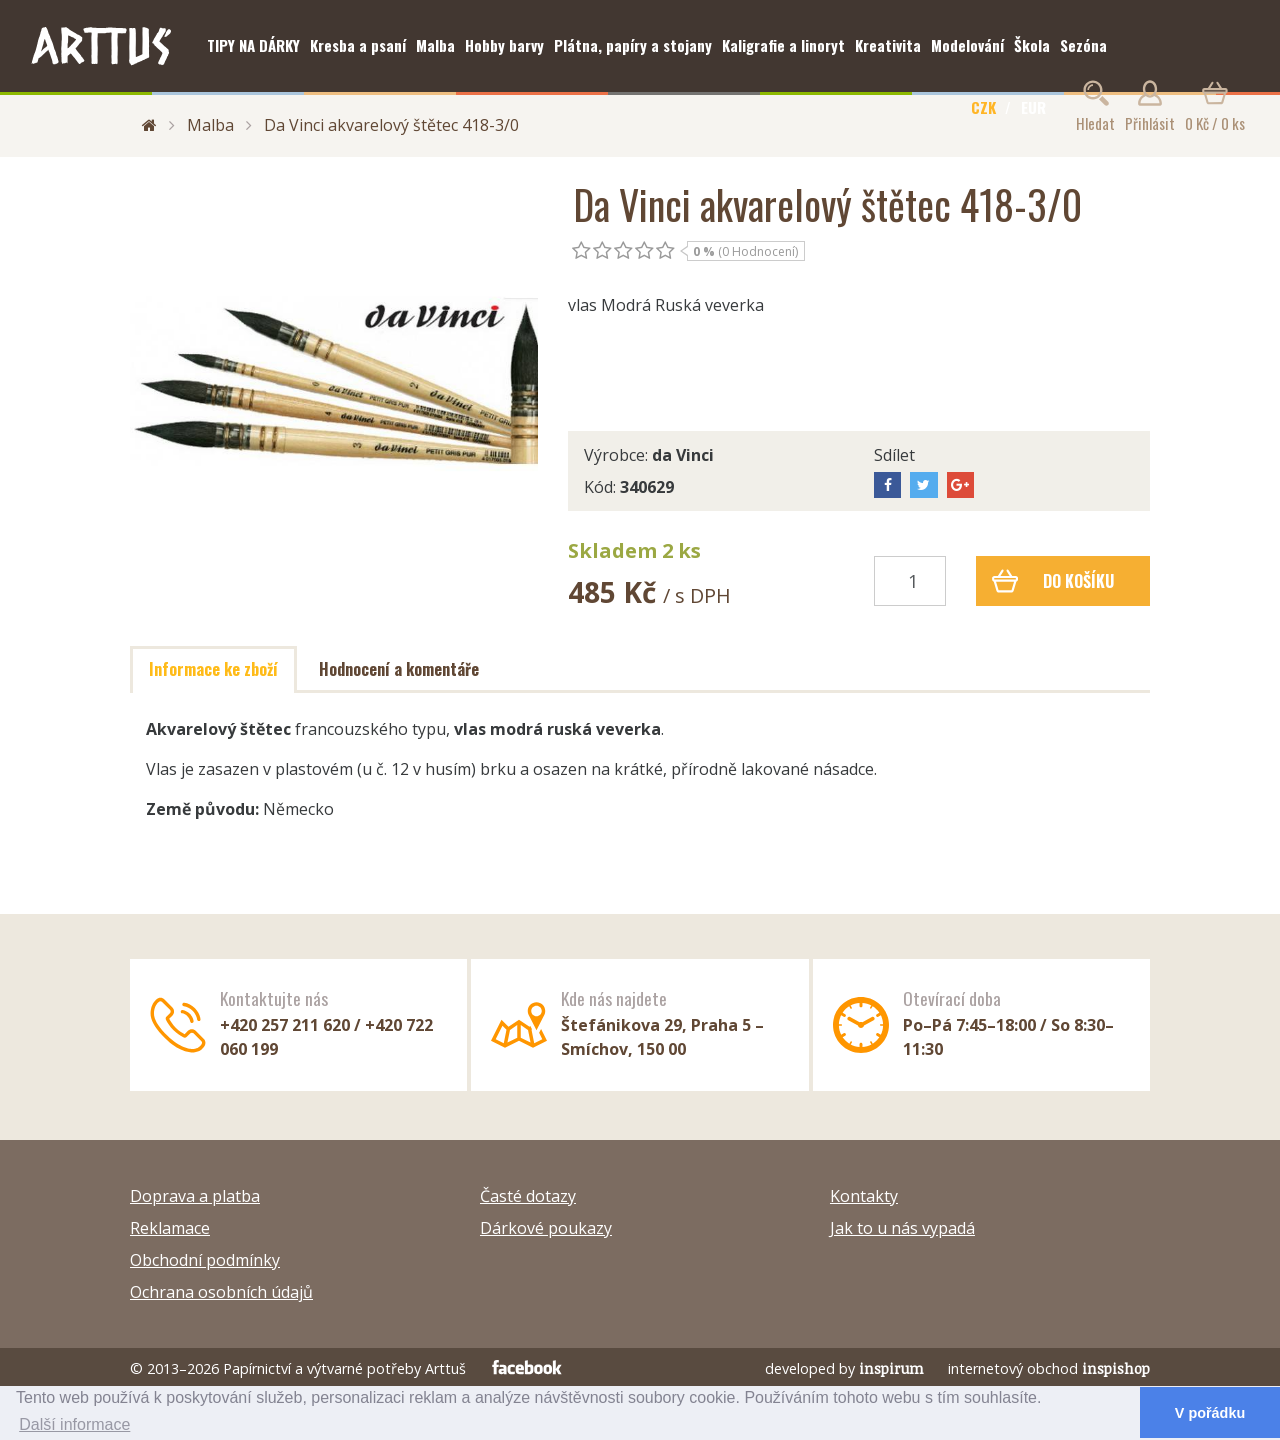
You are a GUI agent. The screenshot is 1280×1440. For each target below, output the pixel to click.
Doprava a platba (195, 1196)
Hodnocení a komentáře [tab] (399, 669)
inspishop (1116, 1368)
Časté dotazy (528, 1196)
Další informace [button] (74, 1424)
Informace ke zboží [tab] (213, 669)
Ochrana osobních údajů (221, 1292)
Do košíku (1053, 581)
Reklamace (170, 1228)
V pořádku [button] (1210, 1413)
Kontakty (864, 1196)
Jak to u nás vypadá (902, 1228)
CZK (983, 107)
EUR (1033, 107)
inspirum (891, 1368)
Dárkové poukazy (546, 1228)
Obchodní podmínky (205, 1260)
